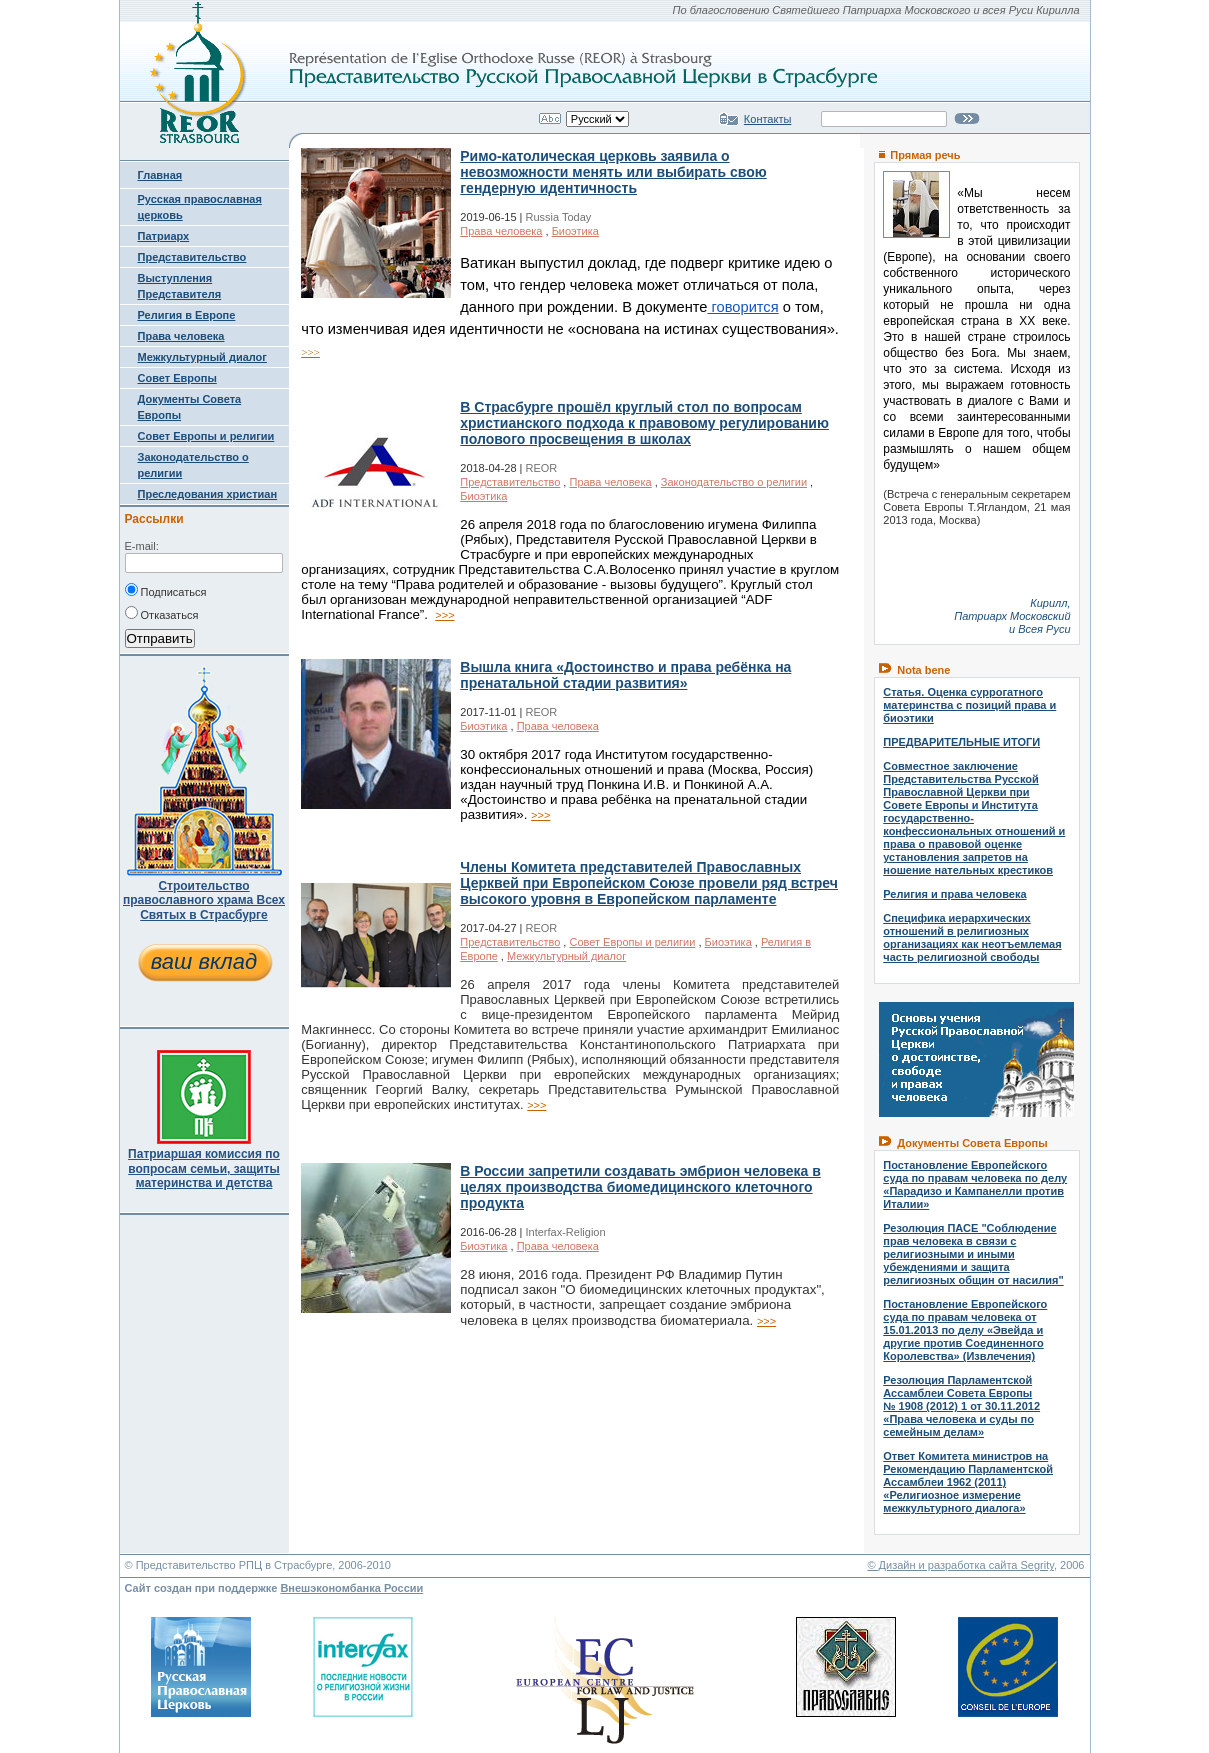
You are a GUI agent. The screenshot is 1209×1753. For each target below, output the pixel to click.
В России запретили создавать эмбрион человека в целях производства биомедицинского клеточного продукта (640, 1187)
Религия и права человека (954, 894)
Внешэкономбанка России (351, 1588)
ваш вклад (204, 961)
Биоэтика (575, 231)
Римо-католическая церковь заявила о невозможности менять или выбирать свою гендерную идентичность (613, 172)
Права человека (181, 336)
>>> (310, 352)
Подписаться (166, 590)
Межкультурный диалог (202, 357)
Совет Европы (177, 378)
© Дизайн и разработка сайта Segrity (960, 1565)
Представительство (192, 257)
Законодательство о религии (734, 482)
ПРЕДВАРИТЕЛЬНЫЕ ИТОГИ (961, 742)
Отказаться (162, 613)
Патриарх (164, 236)
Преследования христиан (208, 494)
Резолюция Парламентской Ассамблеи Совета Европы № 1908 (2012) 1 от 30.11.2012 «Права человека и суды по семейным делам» (961, 1406)
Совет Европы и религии (206, 436)
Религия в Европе (187, 315)
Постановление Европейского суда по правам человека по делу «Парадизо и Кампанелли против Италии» (975, 1184)
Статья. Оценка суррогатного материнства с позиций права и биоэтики (969, 705)
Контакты (768, 119)
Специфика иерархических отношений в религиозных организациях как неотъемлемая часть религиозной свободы (972, 937)
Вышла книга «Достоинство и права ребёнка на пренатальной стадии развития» (625, 675)
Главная (160, 175)
